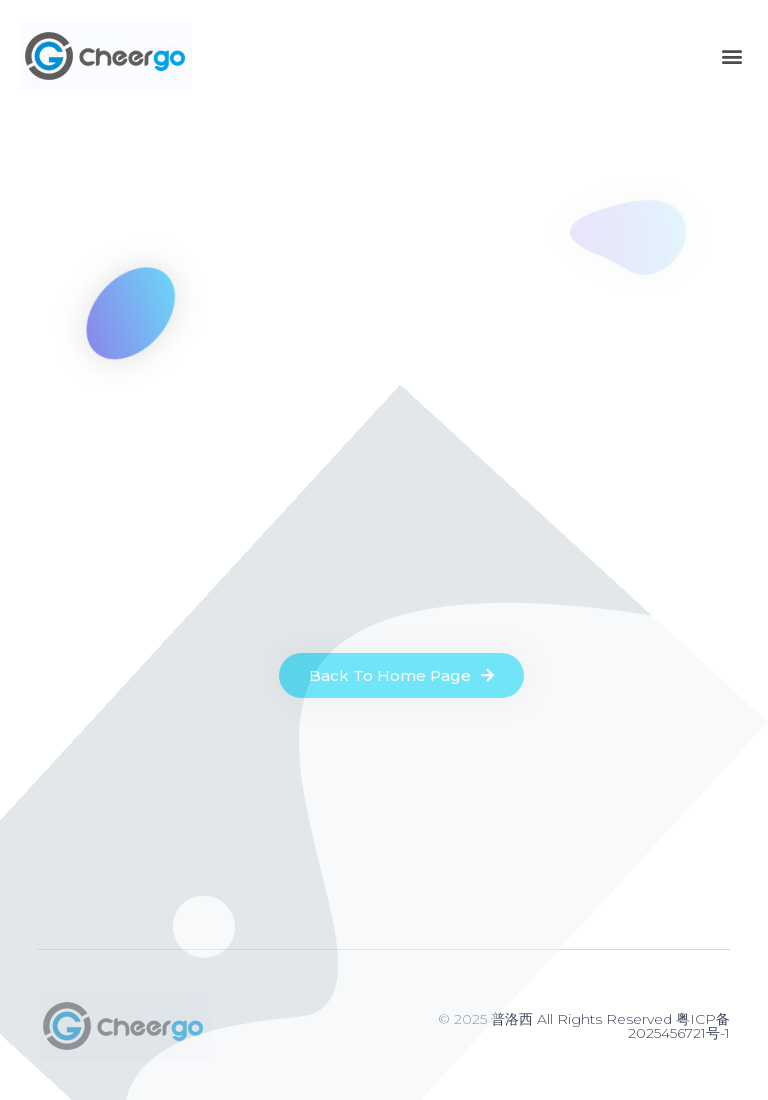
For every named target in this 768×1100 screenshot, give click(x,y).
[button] (731, 55)
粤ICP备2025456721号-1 (679, 1026)
